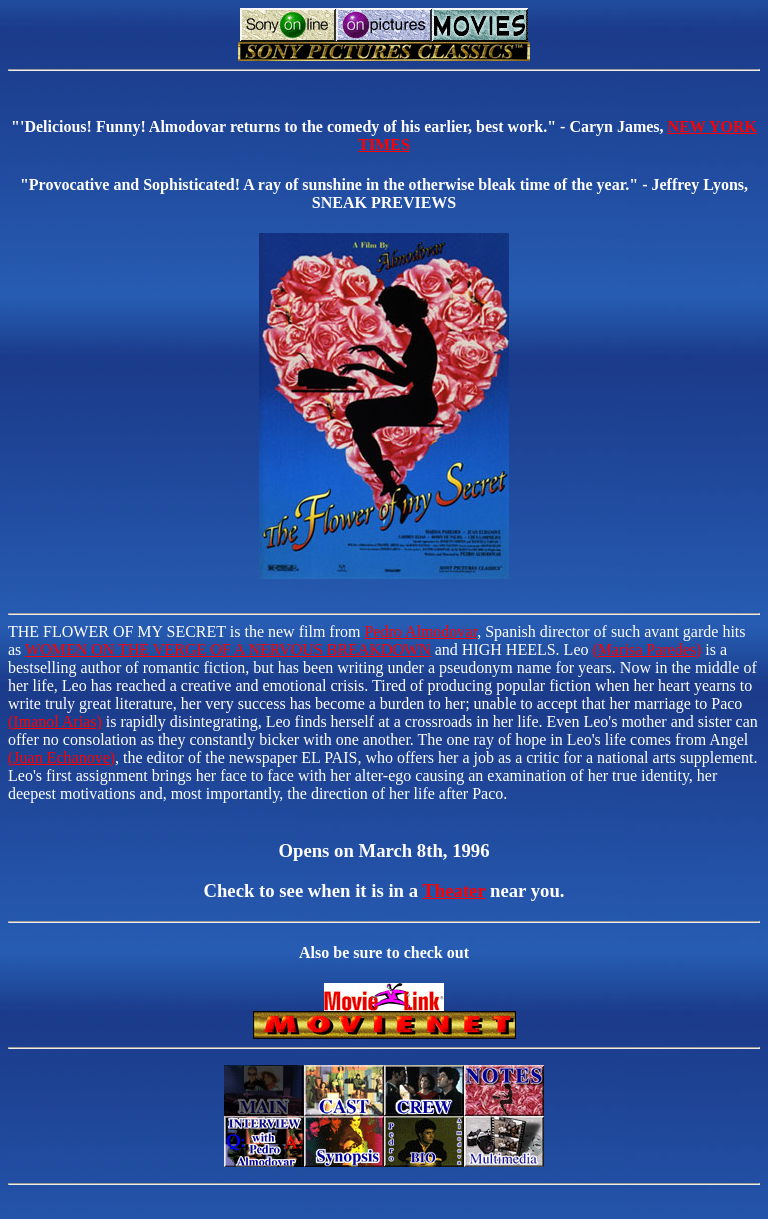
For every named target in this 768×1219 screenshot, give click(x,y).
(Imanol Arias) (55, 721)
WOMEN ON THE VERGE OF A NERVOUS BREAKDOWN (228, 649)
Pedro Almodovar (420, 631)
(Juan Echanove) (61, 757)
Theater (453, 890)
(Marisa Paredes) (646, 649)
